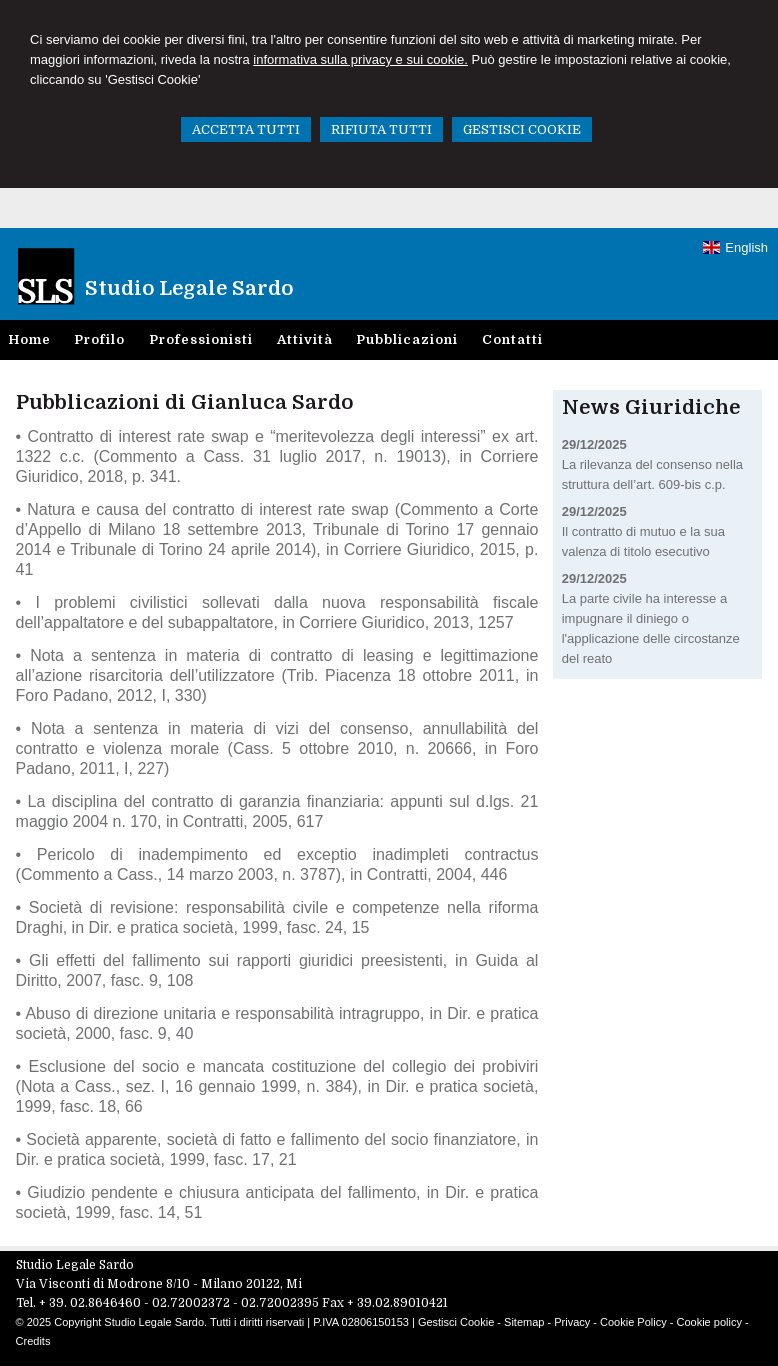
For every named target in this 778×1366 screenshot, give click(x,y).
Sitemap (524, 1322)
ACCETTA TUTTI (246, 129)
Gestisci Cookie (456, 1322)
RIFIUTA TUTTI (381, 129)
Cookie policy (708, 1322)
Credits (33, 1341)
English (735, 247)
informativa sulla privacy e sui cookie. (360, 59)
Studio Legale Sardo (189, 288)
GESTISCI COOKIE (522, 129)
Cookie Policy (633, 1322)
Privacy (572, 1322)
